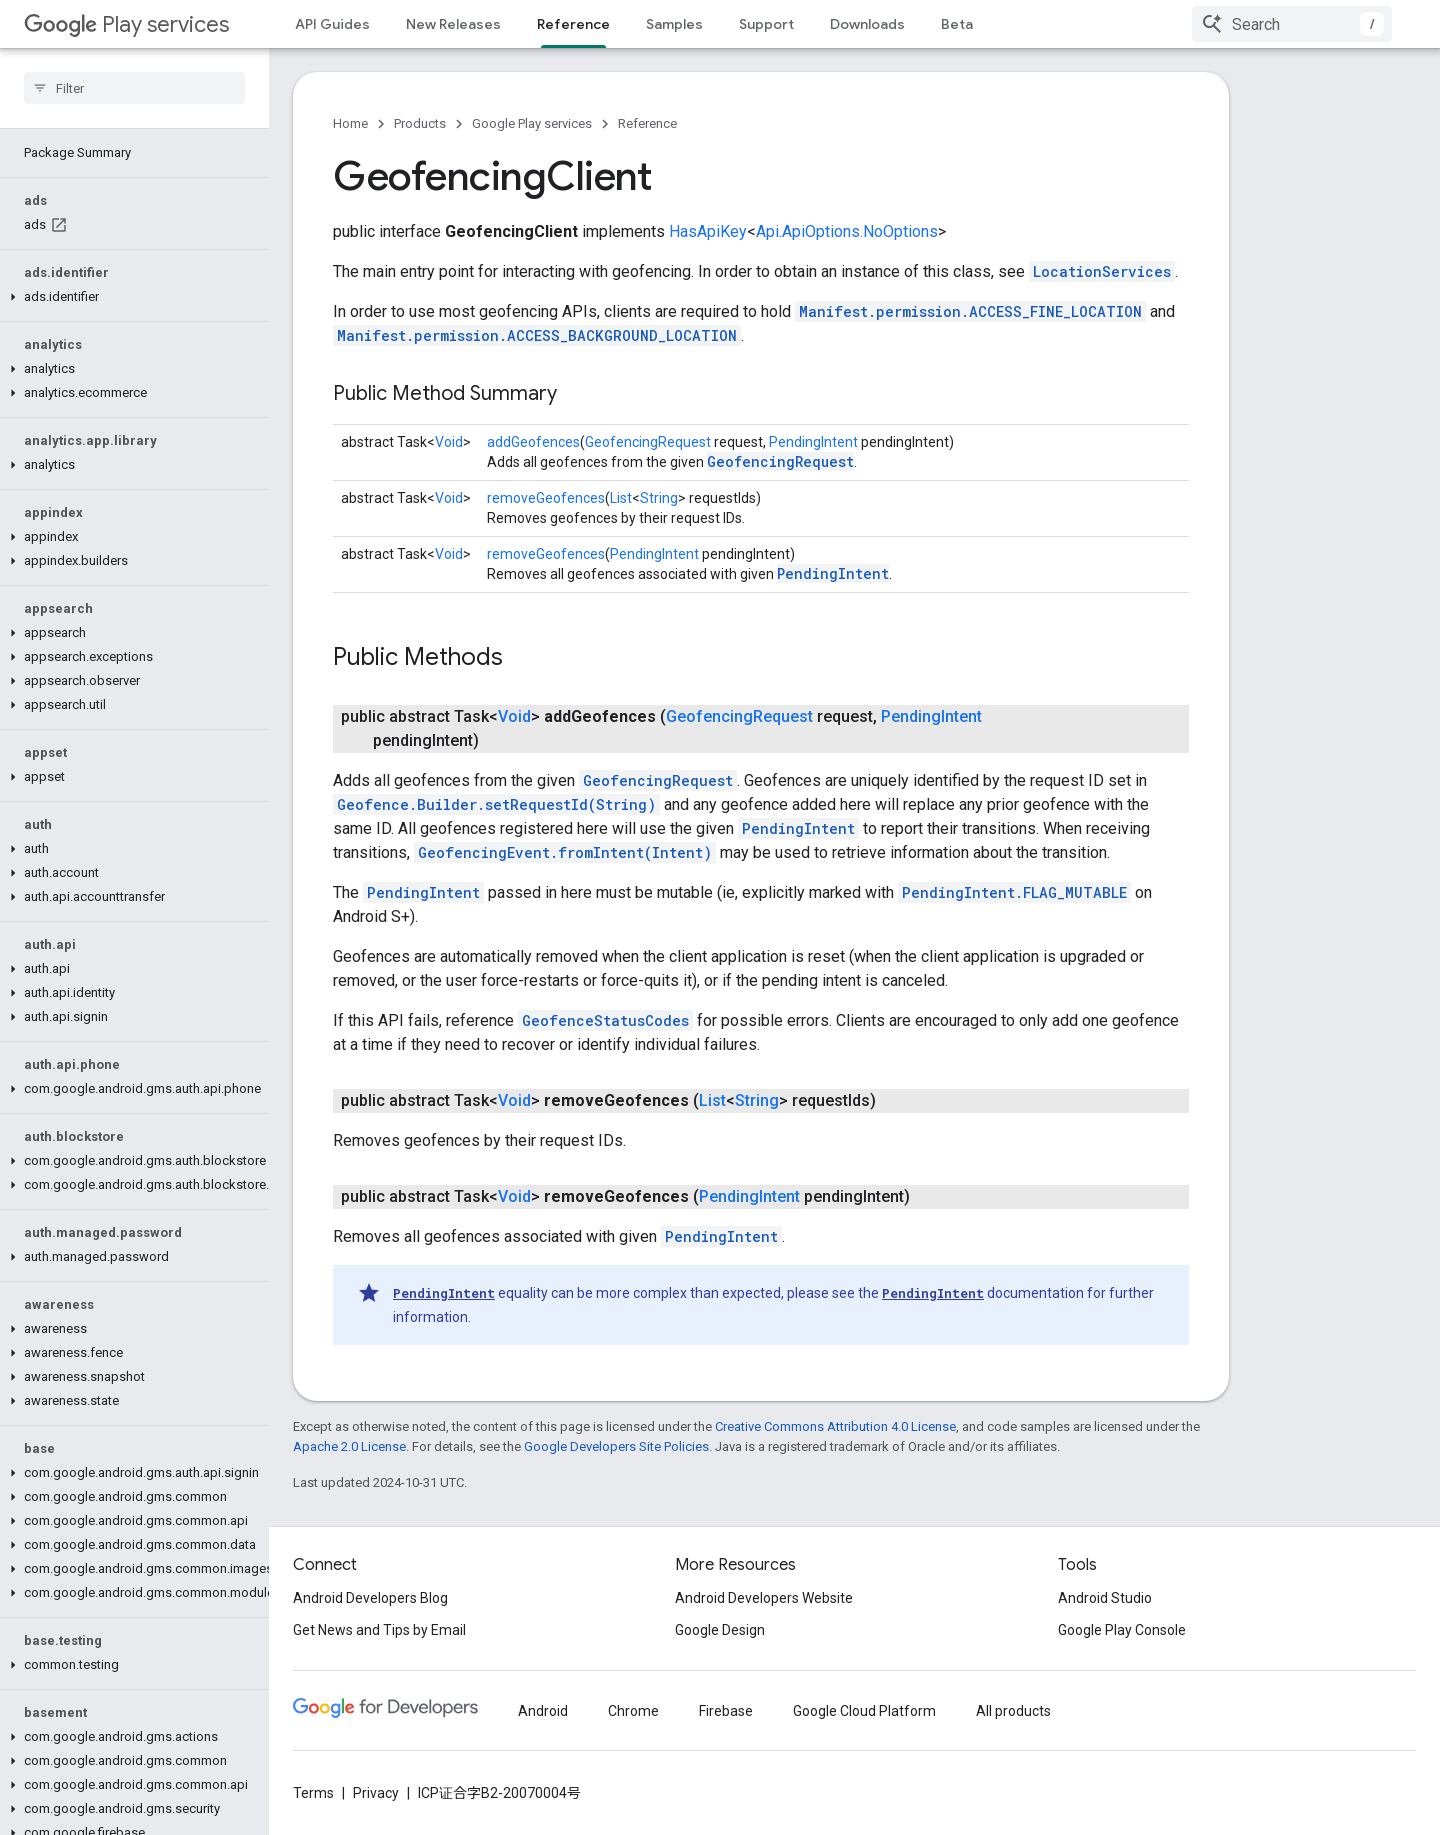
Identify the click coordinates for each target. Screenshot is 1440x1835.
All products (1013, 1711)
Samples (674, 24)
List (621, 498)
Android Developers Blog (370, 1598)
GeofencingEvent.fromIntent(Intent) (565, 852)
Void (449, 442)
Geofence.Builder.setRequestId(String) (496, 804)
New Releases (453, 24)
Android (543, 1711)
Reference (647, 123)
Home (350, 123)
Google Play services (532, 123)
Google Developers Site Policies (616, 1446)
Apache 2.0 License (349, 1446)
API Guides (332, 24)
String (659, 498)
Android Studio (1105, 1598)
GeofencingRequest (648, 442)
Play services (126, 24)
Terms (313, 1793)
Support (766, 24)
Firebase (726, 1711)
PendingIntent (813, 442)
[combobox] (1292, 24)
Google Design (720, 1630)
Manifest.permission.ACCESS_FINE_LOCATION (970, 311)
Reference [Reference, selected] (573, 24)
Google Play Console (1122, 1630)
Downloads (867, 24)
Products (420, 123)
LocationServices (1102, 271)
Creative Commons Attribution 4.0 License (835, 1426)
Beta (957, 24)
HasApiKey (708, 231)
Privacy (376, 1793)
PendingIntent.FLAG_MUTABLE (1014, 892)
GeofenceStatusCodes (605, 1020)
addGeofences (533, 442)
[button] (130, 249)
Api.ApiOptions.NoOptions (847, 231)
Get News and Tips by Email (379, 1630)
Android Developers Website (764, 1598)
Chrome (633, 1711)
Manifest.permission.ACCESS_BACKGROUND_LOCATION (537, 335)
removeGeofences (546, 498)
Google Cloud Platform (864, 1711)
